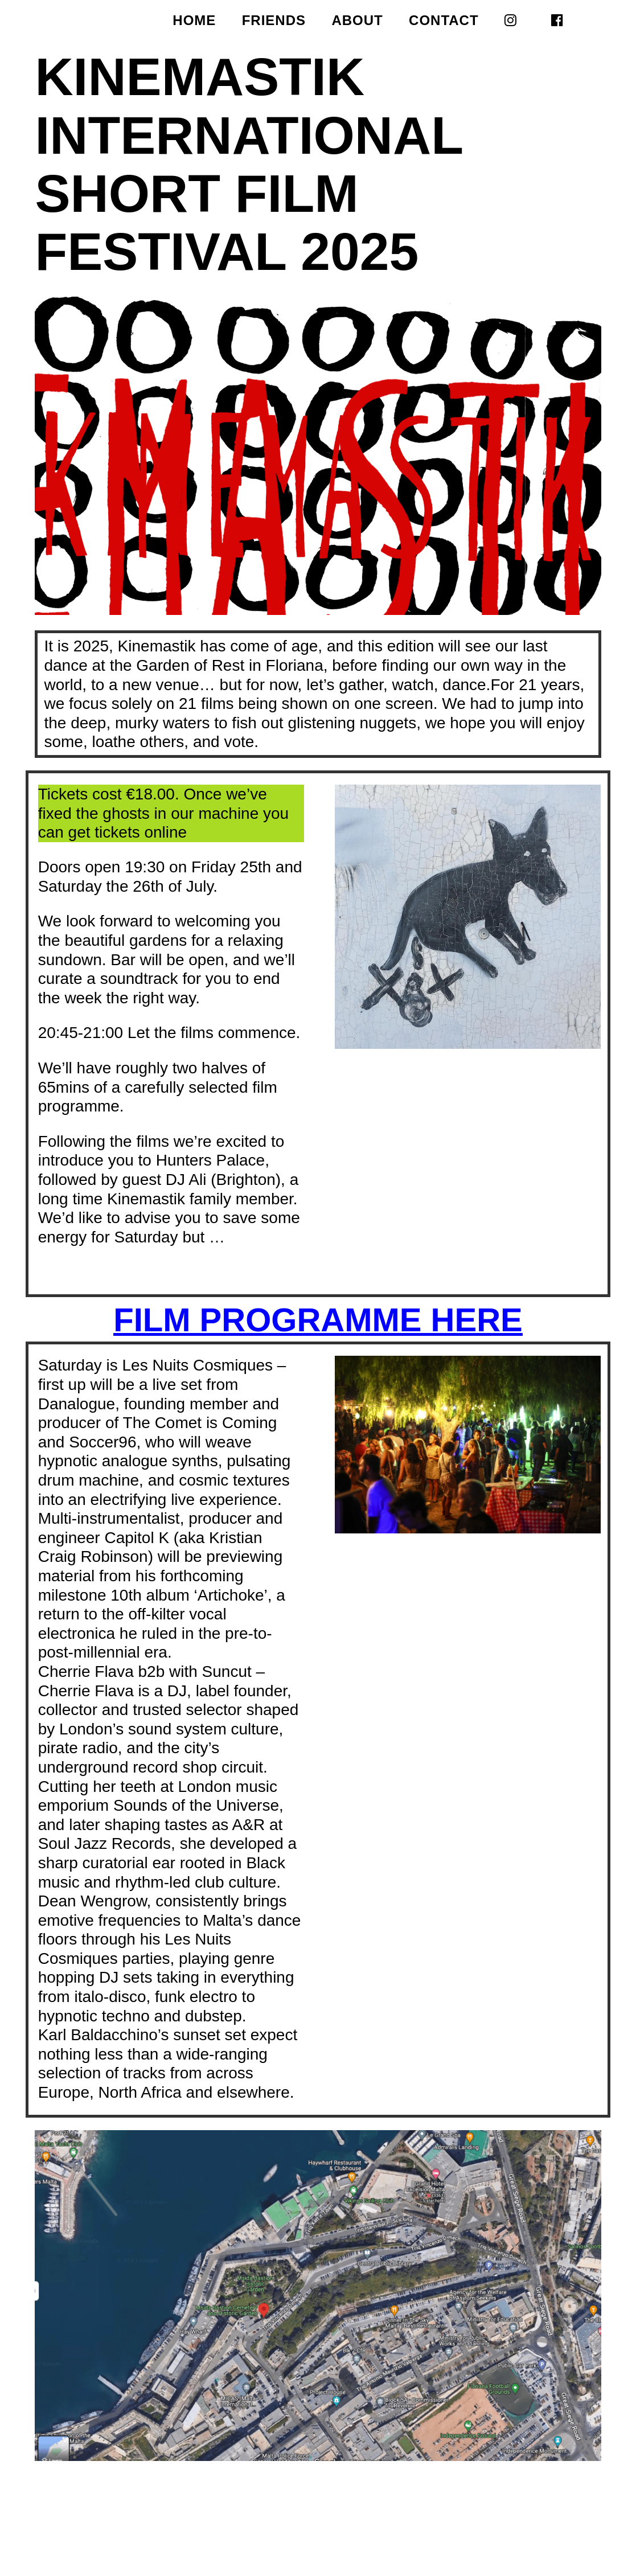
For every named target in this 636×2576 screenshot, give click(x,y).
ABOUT (357, 22)
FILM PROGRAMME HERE (318, 1319)
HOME (194, 22)
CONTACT (444, 22)
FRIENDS (274, 22)
